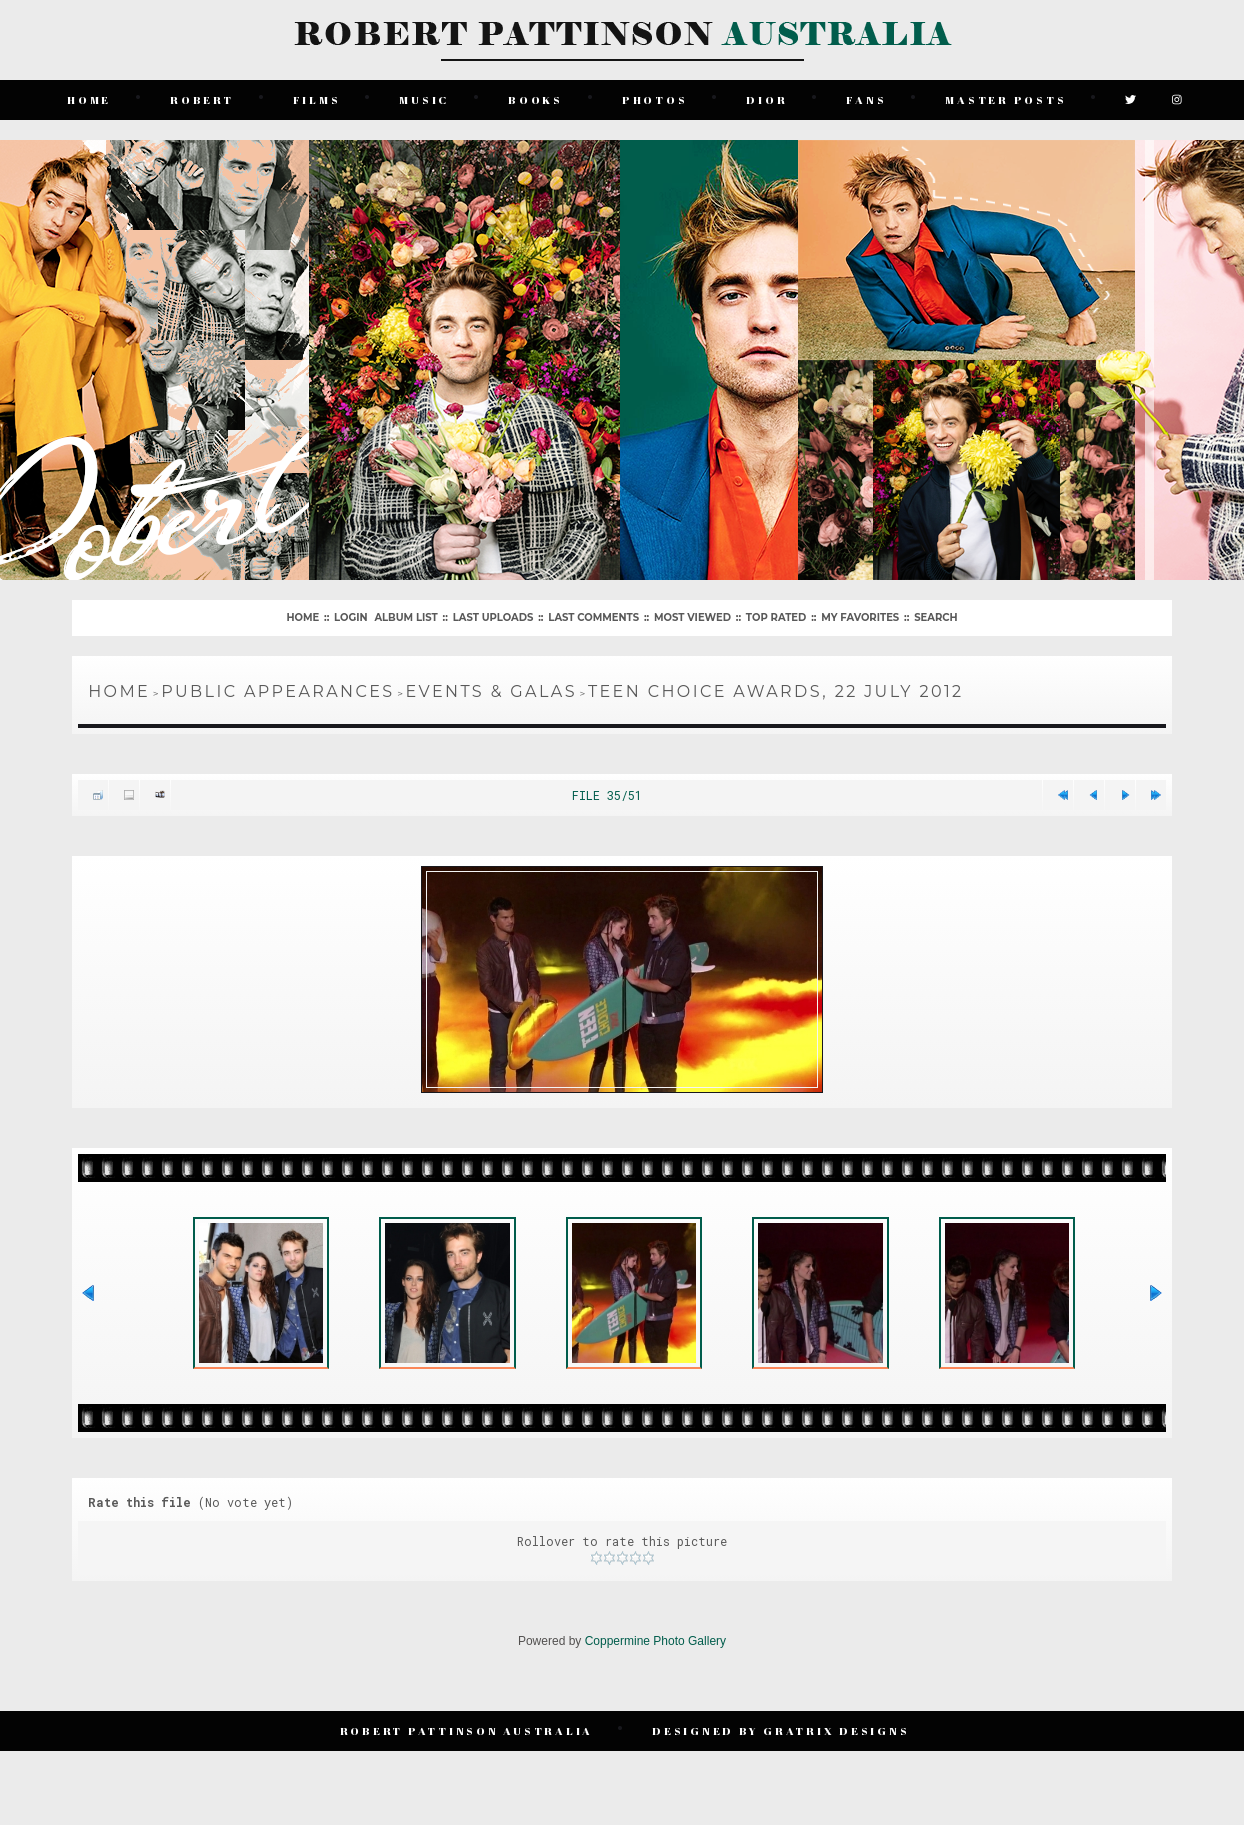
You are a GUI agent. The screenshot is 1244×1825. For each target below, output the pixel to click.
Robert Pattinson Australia (467, 1730)
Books (535, 99)
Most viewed (692, 617)
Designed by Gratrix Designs (780, 1730)
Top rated (776, 617)
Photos (655, 99)
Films (317, 99)
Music (424, 99)
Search (935, 617)
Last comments (593, 617)
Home (89, 99)
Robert (202, 99)
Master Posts (1005, 99)
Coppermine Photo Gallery (655, 1641)
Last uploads (493, 617)
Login (350, 617)
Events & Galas (491, 691)
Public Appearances (277, 691)
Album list (405, 617)
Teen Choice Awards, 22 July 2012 (776, 691)
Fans (866, 99)
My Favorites (860, 617)
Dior (766, 99)
